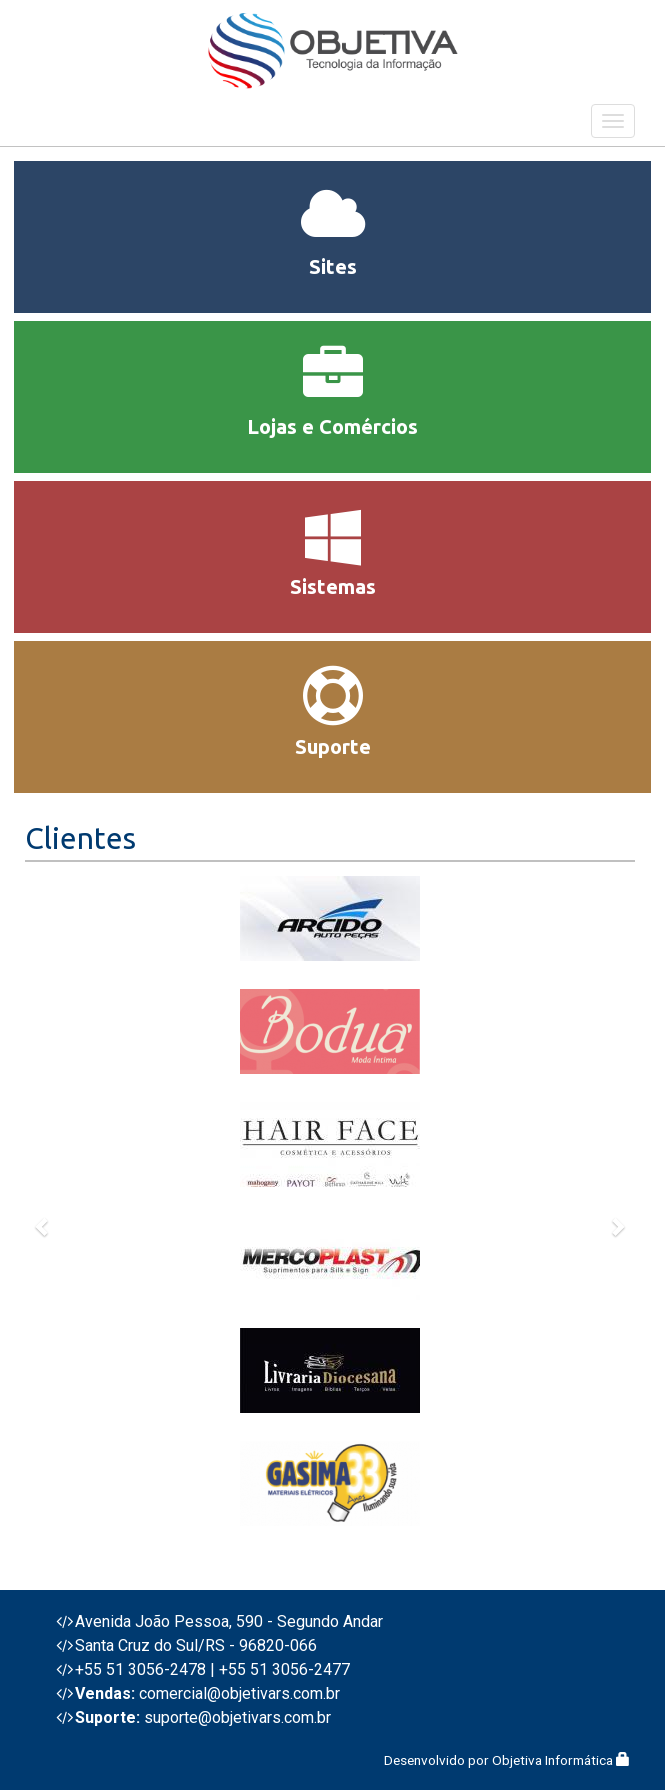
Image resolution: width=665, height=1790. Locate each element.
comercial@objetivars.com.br (239, 1693)
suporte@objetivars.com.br (237, 1717)
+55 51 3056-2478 (140, 1669)
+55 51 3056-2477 (284, 1669)
